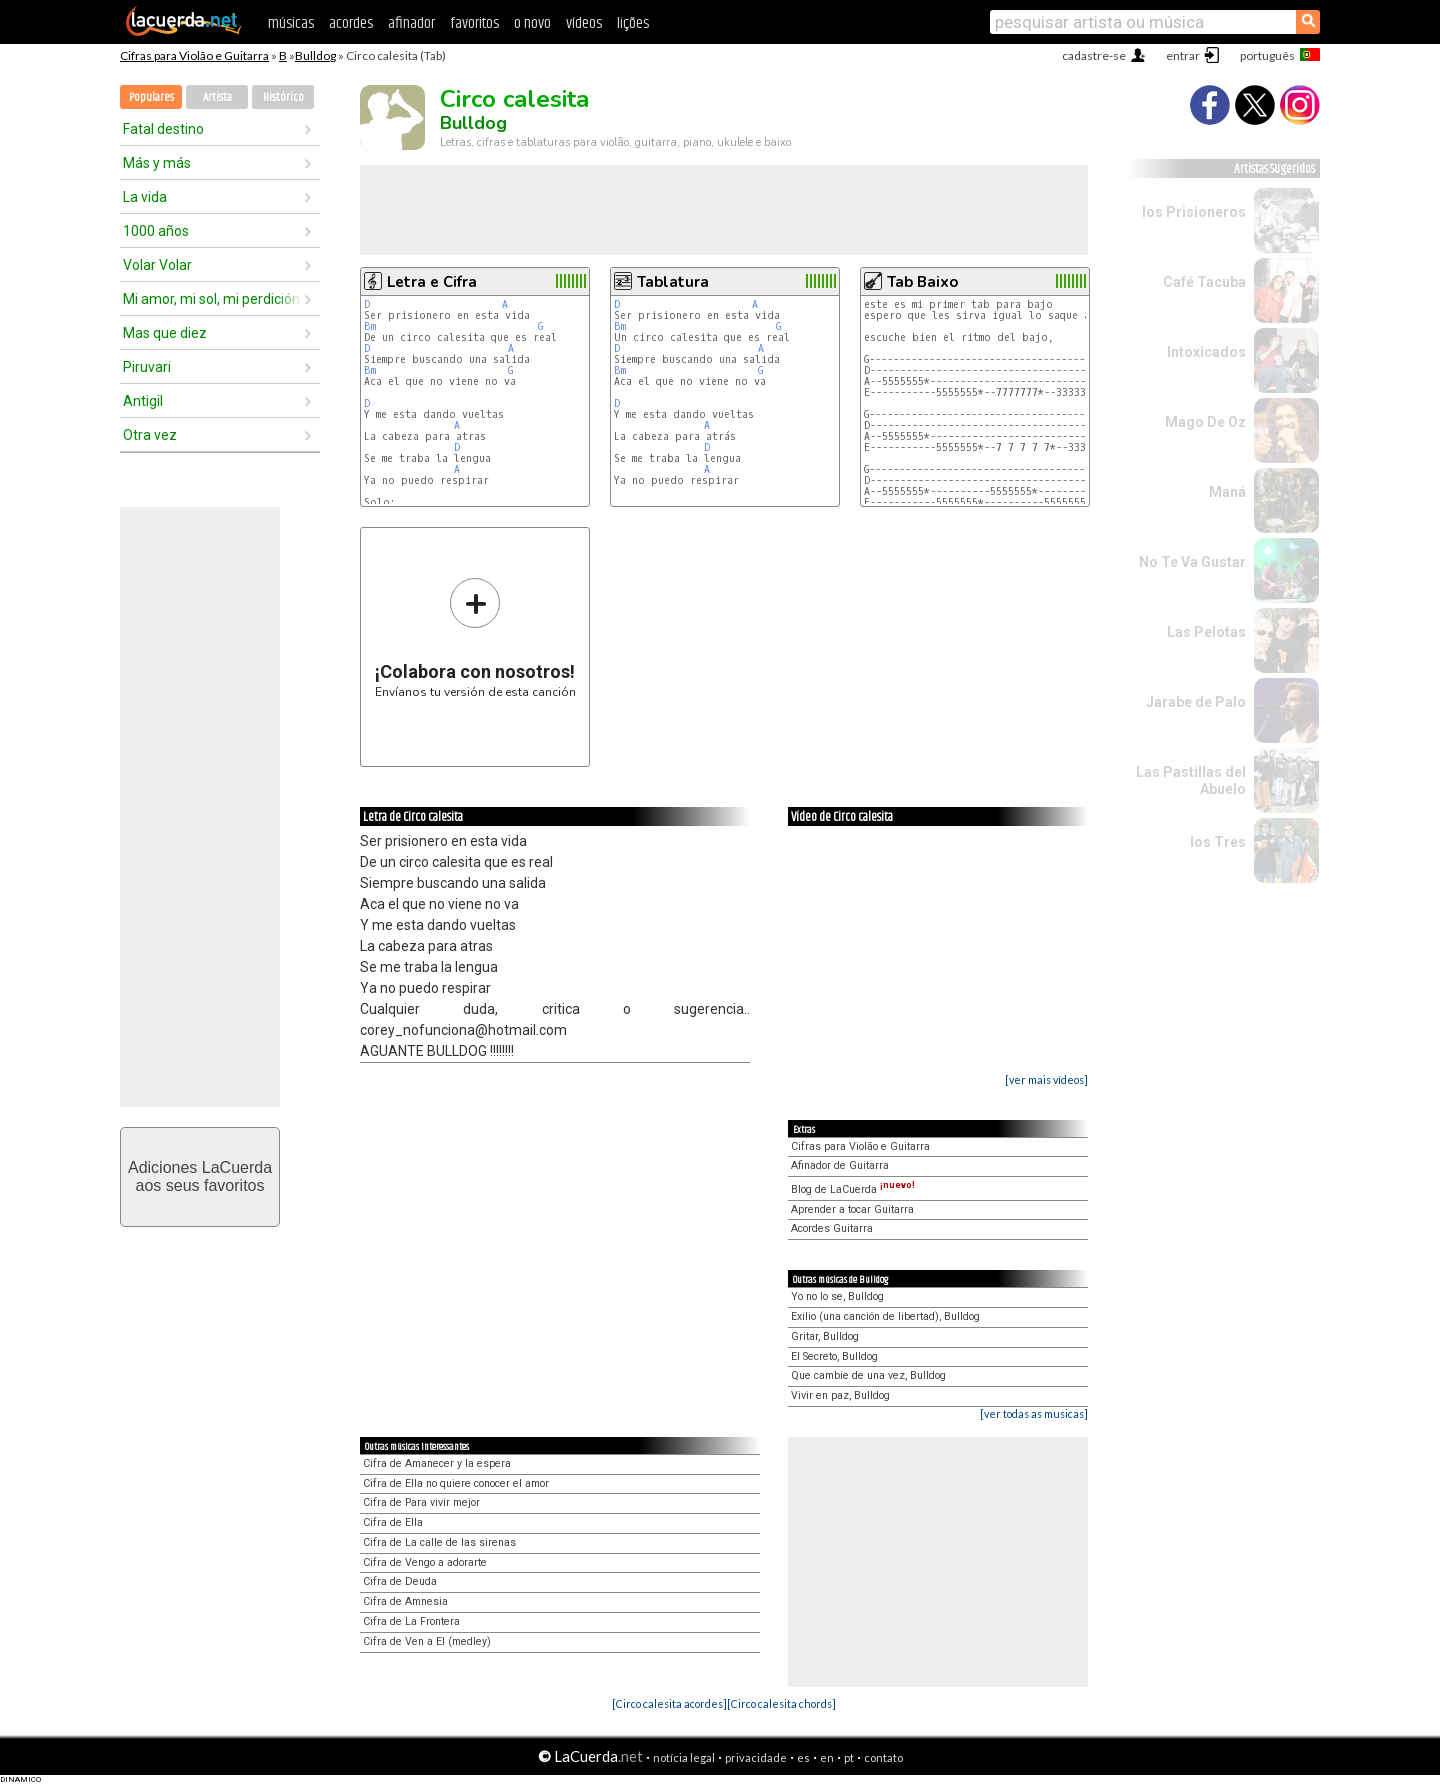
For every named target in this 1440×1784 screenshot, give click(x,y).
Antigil (143, 401)
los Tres (1218, 842)
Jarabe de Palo (1196, 702)
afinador (411, 23)
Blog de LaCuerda (853, 1189)
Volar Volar (157, 265)
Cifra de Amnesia (405, 1601)
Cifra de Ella (393, 1522)
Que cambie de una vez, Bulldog (868, 1375)
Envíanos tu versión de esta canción (475, 637)
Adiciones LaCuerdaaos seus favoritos (200, 1176)
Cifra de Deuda (400, 1581)
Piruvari (147, 367)
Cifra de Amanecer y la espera (437, 1463)
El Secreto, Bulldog (834, 1356)
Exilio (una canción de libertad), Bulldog (885, 1316)
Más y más (157, 163)
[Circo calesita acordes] (669, 1703)
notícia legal (684, 1757)
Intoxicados (1206, 352)
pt (849, 1757)
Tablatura (673, 282)
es (803, 1757)
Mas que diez (165, 333)
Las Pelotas (1206, 632)
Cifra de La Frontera (411, 1621)
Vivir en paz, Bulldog (840, 1395)
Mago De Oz (1205, 422)
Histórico (283, 97)
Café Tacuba (1204, 282)
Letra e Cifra (432, 282)
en (827, 1757)
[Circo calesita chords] (781, 1703)
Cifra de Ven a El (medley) (427, 1641)
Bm (370, 326)
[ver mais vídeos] (1046, 1079)
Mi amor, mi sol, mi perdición (211, 299)
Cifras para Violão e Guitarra (194, 55)
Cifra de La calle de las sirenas (439, 1542)
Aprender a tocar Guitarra (852, 1209)
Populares (151, 97)
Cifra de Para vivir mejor (421, 1502)
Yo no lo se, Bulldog (837, 1296)
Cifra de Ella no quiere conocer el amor (456, 1483)
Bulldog (315, 55)
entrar (1183, 55)
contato (883, 1757)
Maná (1227, 492)
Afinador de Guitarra (840, 1165)
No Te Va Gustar (1192, 562)
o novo (532, 23)
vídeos (584, 23)
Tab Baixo (922, 282)
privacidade (756, 1757)
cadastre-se (1094, 55)
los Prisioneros (1194, 212)
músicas (291, 23)
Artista (217, 97)
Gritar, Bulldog (825, 1336)
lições (633, 23)
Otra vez (150, 435)
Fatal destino (163, 129)
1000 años (156, 231)
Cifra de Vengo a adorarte (425, 1562)
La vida (145, 197)
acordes (351, 23)
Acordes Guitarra (832, 1228)
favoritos (474, 23)
